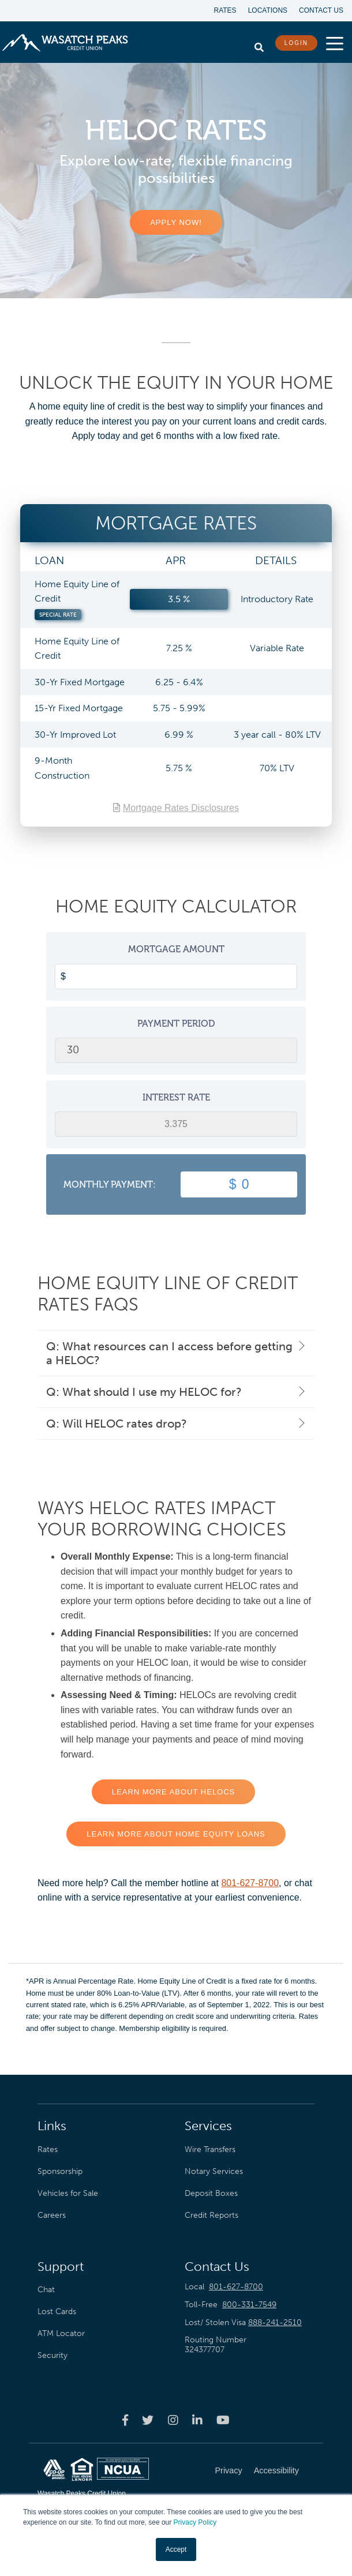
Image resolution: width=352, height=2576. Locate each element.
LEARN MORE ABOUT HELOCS (173, 1792)
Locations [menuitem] (267, 10)
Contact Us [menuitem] (321, 10)
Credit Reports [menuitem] (211, 2215)
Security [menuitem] (53, 2355)
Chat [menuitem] (46, 2289)
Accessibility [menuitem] (276, 2470)
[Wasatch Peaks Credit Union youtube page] (223, 2419)
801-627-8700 (250, 1883)
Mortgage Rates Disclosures (181, 808)
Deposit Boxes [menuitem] (211, 2193)
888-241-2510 (275, 2322)
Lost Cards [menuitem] (57, 2311)
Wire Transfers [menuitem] (210, 2149)
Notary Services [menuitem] (214, 2171)
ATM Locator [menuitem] (61, 2333)
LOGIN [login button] (296, 43)
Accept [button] (176, 2549)
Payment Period (176, 1023)
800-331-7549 (249, 2305)
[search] (259, 44)
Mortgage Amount (176, 949)
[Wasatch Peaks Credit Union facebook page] (125, 2419)
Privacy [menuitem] (228, 2470)
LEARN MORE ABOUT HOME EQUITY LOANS (176, 1834)
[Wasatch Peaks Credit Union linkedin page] (197, 2419)
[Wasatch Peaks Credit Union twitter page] (147, 2419)
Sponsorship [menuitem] (60, 2171)
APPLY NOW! (176, 222)
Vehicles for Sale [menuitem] (68, 2193)
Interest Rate (176, 1097)
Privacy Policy (195, 2522)
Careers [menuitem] (52, 2215)
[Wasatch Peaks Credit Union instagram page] (173, 2419)
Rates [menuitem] (225, 10)
